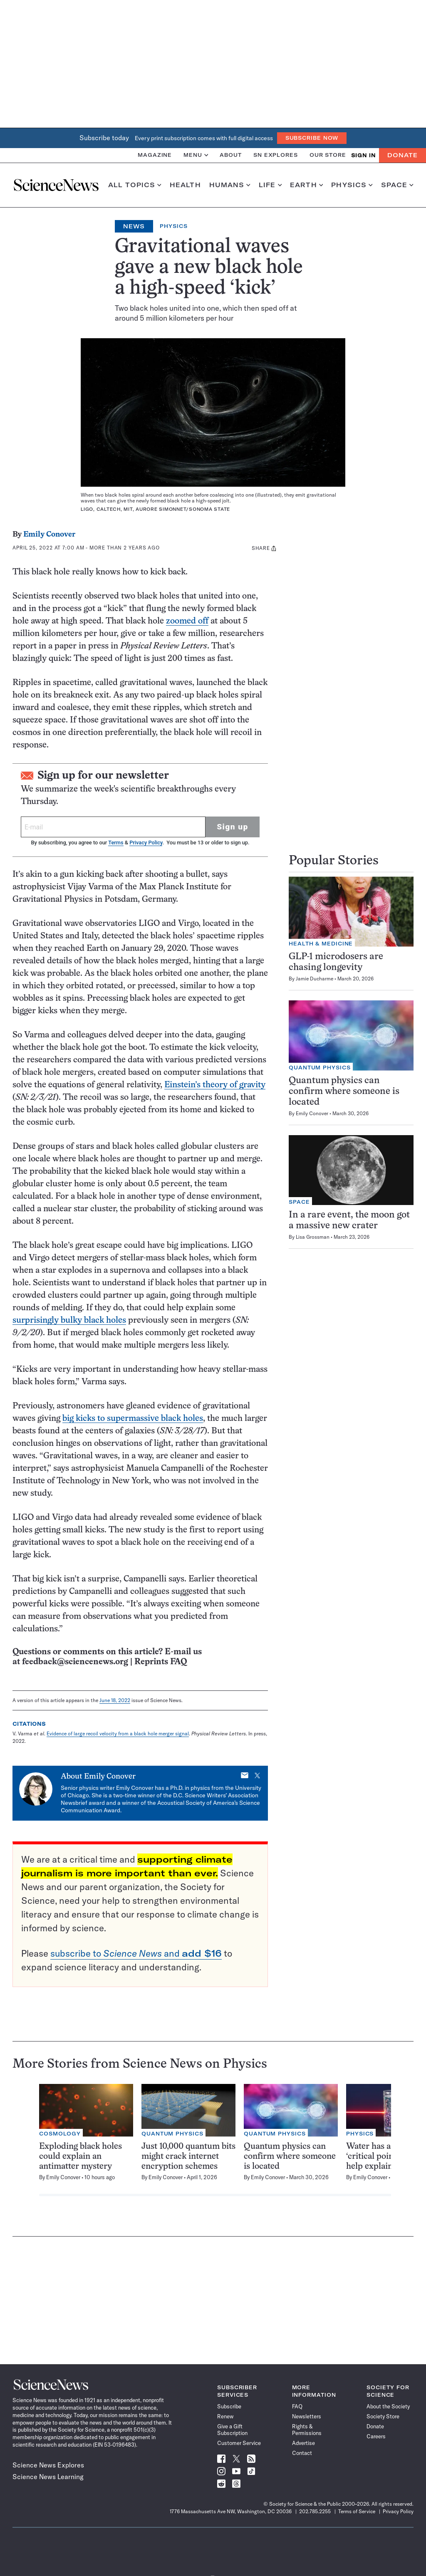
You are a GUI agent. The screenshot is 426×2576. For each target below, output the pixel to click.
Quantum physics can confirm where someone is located (344, 1091)
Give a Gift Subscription (232, 2429)
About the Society (388, 2406)
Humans (229, 185)
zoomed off (187, 621)
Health (185, 185)
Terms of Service (356, 2511)
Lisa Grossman (312, 1237)
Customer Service (239, 2443)
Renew (225, 2416)
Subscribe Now (312, 138)
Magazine (155, 155)
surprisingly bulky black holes (69, 1320)
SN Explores (275, 155)
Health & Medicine (321, 943)
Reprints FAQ (160, 1662)
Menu (195, 155)
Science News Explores (48, 2465)
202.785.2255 (315, 2511)
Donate (402, 155)
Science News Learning (48, 2476)
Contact (302, 2453)
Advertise (303, 2443)
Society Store (383, 2416)
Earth (306, 185)
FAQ (297, 2406)
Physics (351, 185)
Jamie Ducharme (314, 978)
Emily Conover (49, 534)
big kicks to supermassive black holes (132, 1419)
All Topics (134, 185)
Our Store (328, 155)
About (231, 155)
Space (397, 185)
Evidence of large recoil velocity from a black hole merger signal (118, 1733)
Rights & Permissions (307, 2429)
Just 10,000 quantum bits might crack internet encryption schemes (188, 2156)
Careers (376, 2436)
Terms (115, 842)
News (134, 226)
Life (270, 185)
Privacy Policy (145, 842)
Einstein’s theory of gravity (214, 1085)
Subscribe (229, 2406)
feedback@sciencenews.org (75, 1662)
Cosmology (60, 2134)
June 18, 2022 (114, 1700)
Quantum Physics (320, 1067)
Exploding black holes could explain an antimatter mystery (80, 2156)
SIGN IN (363, 155)
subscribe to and (136, 1953)
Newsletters (306, 2416)
